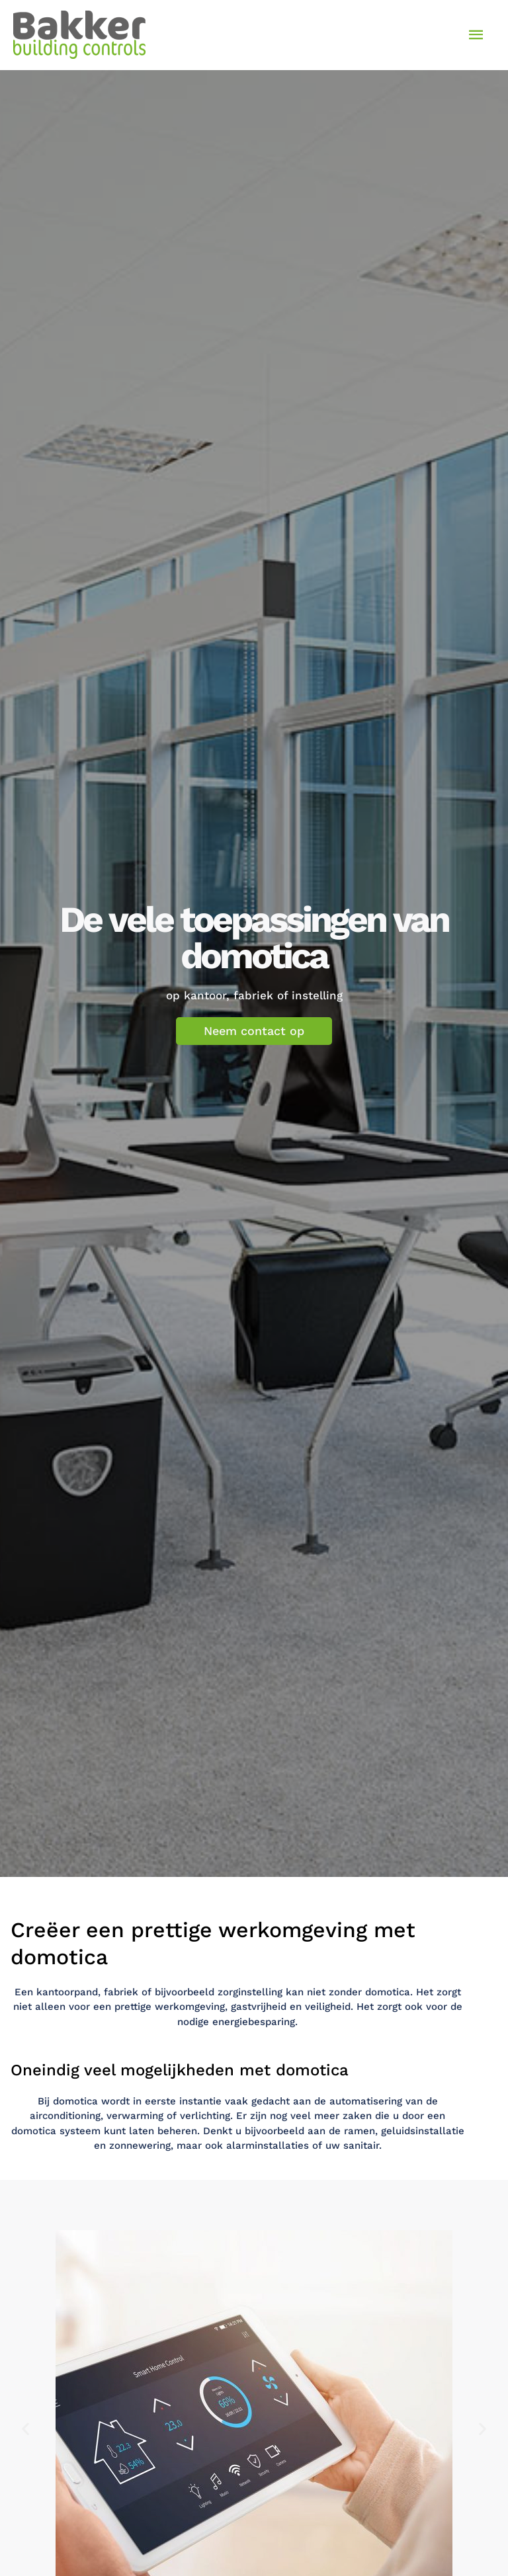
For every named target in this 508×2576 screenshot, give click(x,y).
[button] (25, 2429)
